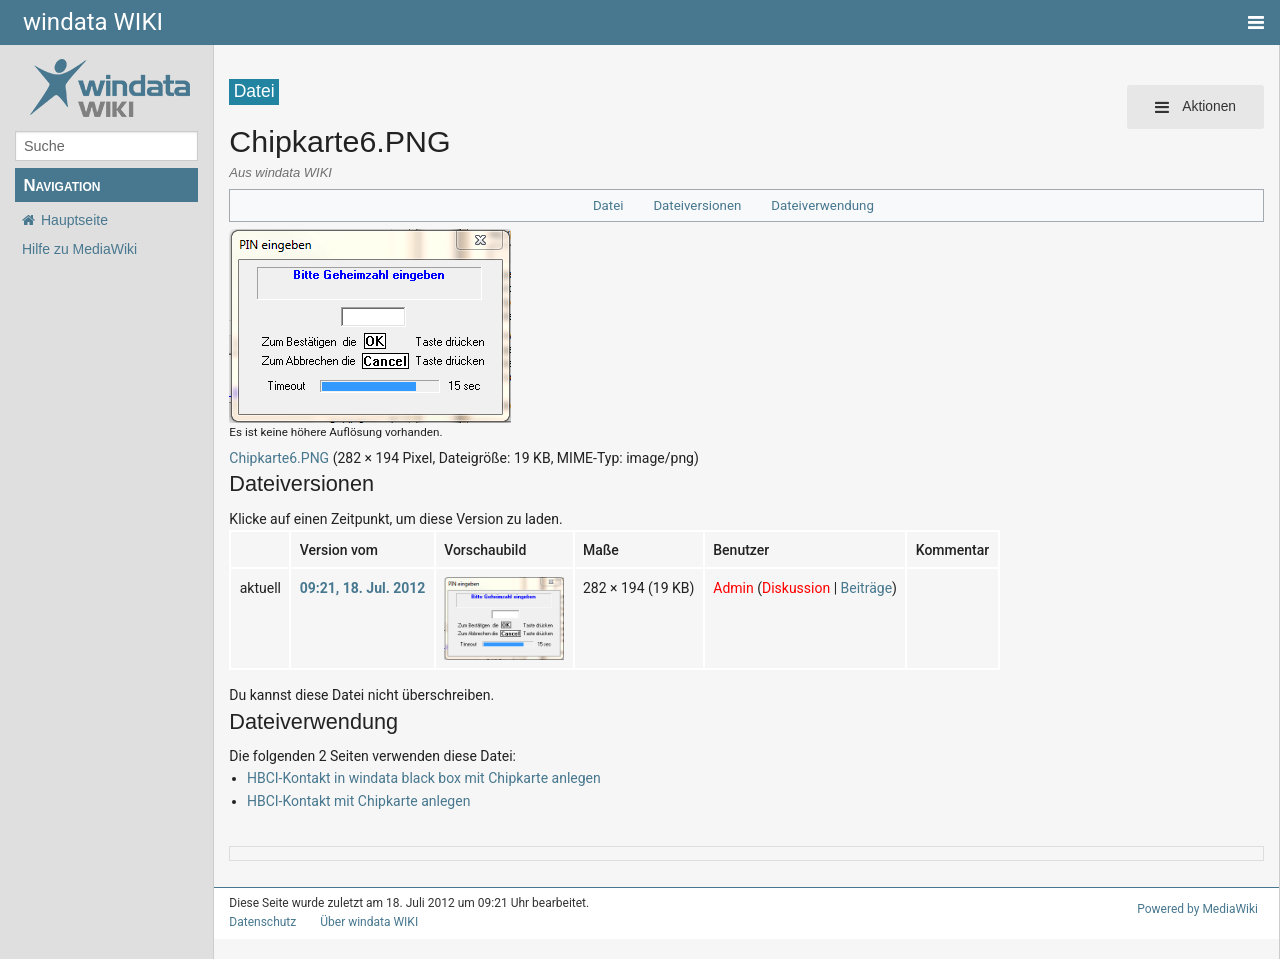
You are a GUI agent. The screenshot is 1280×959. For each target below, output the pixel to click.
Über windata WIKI (361, 922)
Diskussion (772, 587)
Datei (616, 205)
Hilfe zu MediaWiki (79, 249)
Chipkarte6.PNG (276, 457)
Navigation (61, 185)
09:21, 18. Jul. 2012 (354, 587)
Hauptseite (74, 220)
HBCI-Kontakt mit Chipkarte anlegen (352, 800)
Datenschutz (258, 922)
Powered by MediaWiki (1201, 909)
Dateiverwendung (818, 205)
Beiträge (836, 587)
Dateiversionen (700, 205)
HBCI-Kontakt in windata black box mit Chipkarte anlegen (413, 777)
